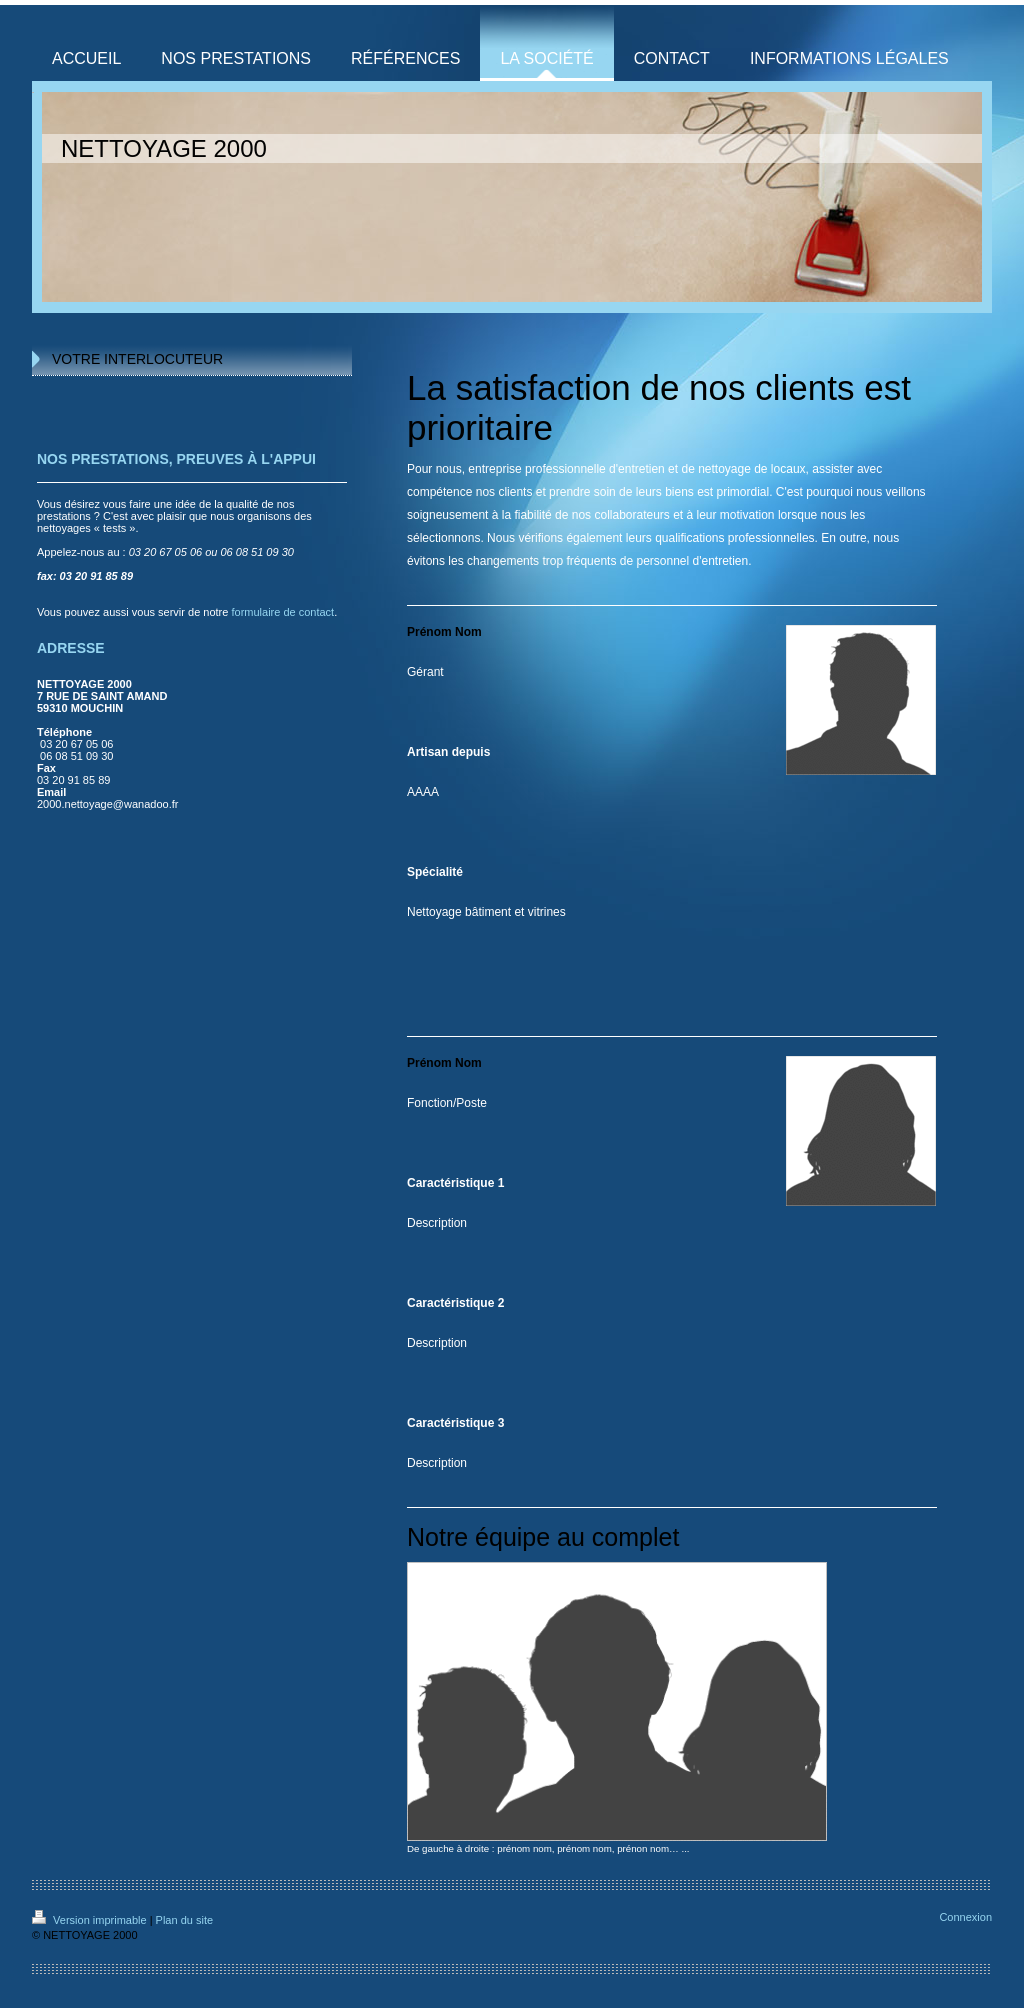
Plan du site (184, 1920)
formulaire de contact (282, 612)
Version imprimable (91, 1920)
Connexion (965, 1917)
